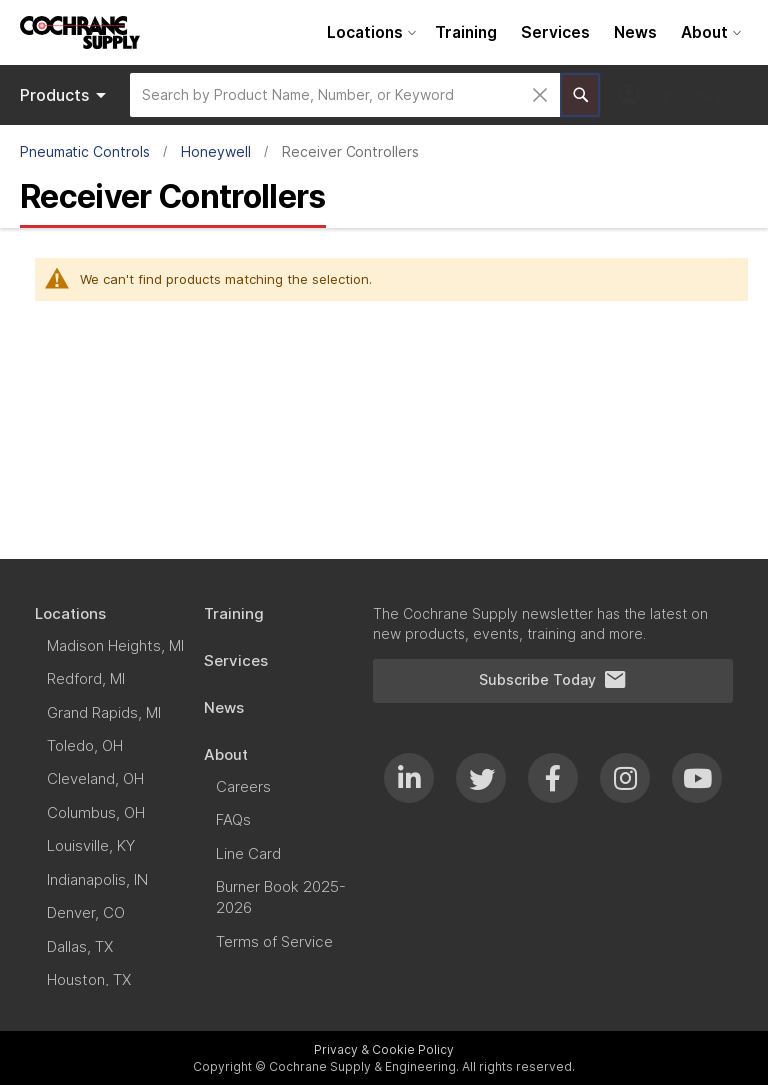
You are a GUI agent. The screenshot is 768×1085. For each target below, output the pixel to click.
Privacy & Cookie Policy (384, 1049)
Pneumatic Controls (85, 151)
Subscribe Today (553, 680)
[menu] (531, 32)
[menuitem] (369, 32)
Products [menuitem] (66, 95)
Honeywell (215, 151)
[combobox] (345, 95)
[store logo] (80, 32)
